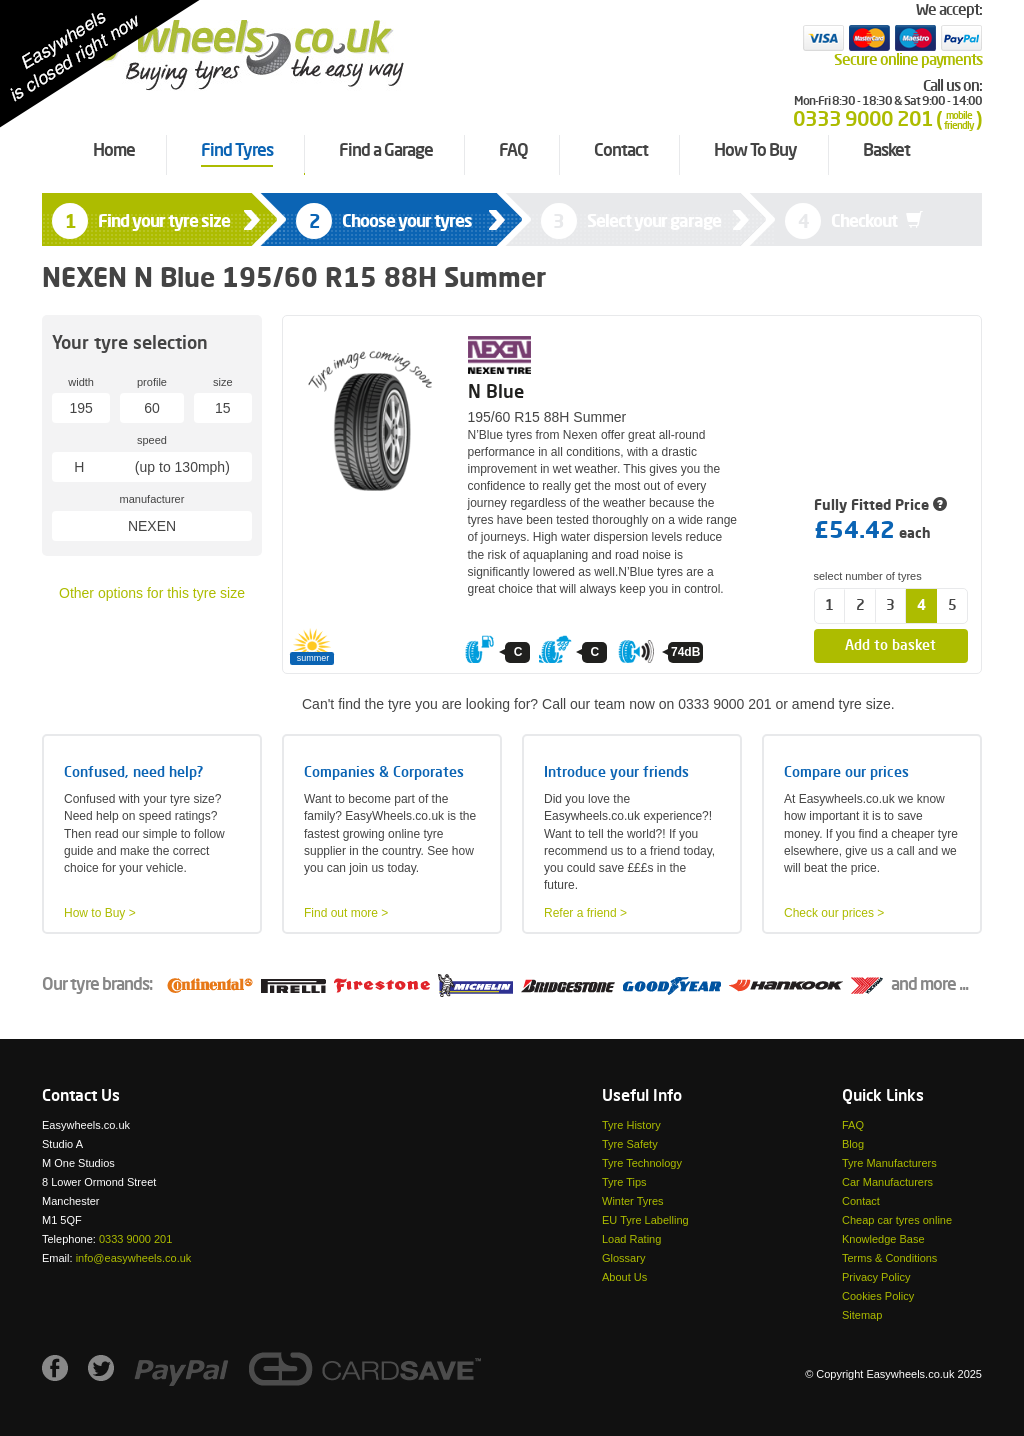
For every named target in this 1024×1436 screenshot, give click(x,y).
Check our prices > (834, 913)
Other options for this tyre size (152, 593)
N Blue (496, 393)
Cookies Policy (878, 1296)
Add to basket (890, 646)
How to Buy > (100, 913)
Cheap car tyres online (897, 1220)
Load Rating (631, 1239)
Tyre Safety (630, 1144)
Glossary (623, 1258)
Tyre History (631, 1125)
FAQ (853, 1125)
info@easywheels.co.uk (134, 1258)
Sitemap (862, 1315)
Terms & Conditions (889, 1258)
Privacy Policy (876, 1277)
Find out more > (346, 913)
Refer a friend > (585, 913)
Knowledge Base (883, 1239)
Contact (861, 1201)
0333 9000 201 (135, 1239)
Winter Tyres (633, 1201)
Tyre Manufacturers (889, 1163)
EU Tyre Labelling (645, 1220)
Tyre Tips (624, 1182)
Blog (853, 1144)
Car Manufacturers (887, 1182)
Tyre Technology (642, 1163)
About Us (624, 1277)
